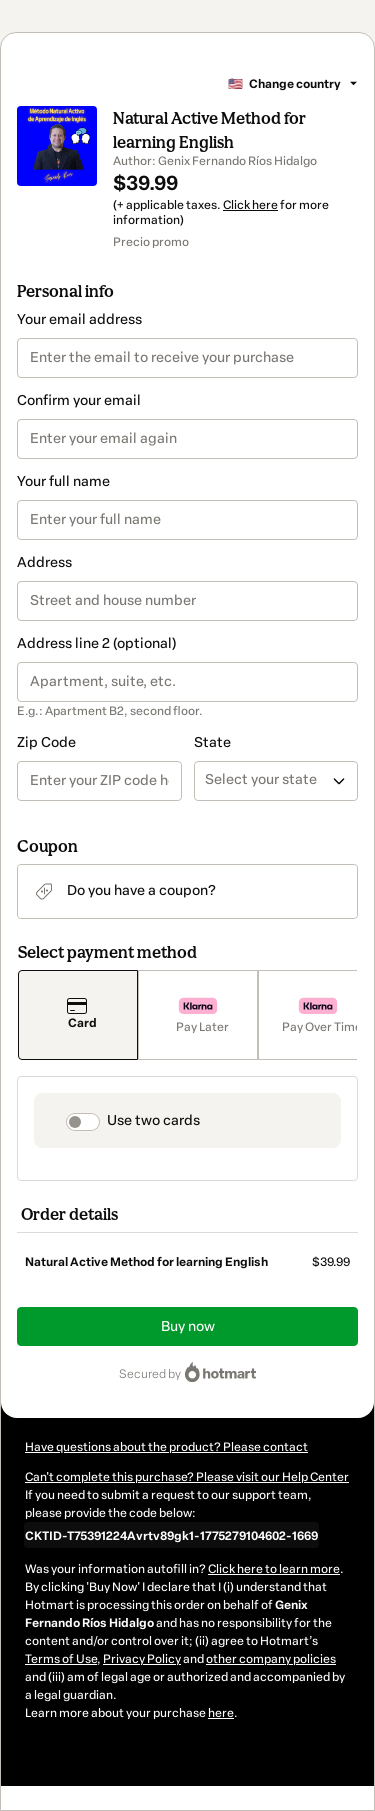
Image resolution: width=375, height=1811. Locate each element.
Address (44, 562)
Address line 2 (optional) (96, 643)
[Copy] (171, 1535)
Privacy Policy (142, 1659)
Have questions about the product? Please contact (166, 1447)
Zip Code (46, 742)
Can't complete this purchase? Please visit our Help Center (187, 1477)
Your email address (79, 319)
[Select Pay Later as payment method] (198, 1015)
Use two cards (153, 1120)
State (212, 742)
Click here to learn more (274, 1569)
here (221, 1713)
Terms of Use (61, 1659)
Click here (250, 205)
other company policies (271, 1659)
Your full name (63, 481)
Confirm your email (79, 400)
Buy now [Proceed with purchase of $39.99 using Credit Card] (188, 1326)
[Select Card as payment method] (78, 1015)
